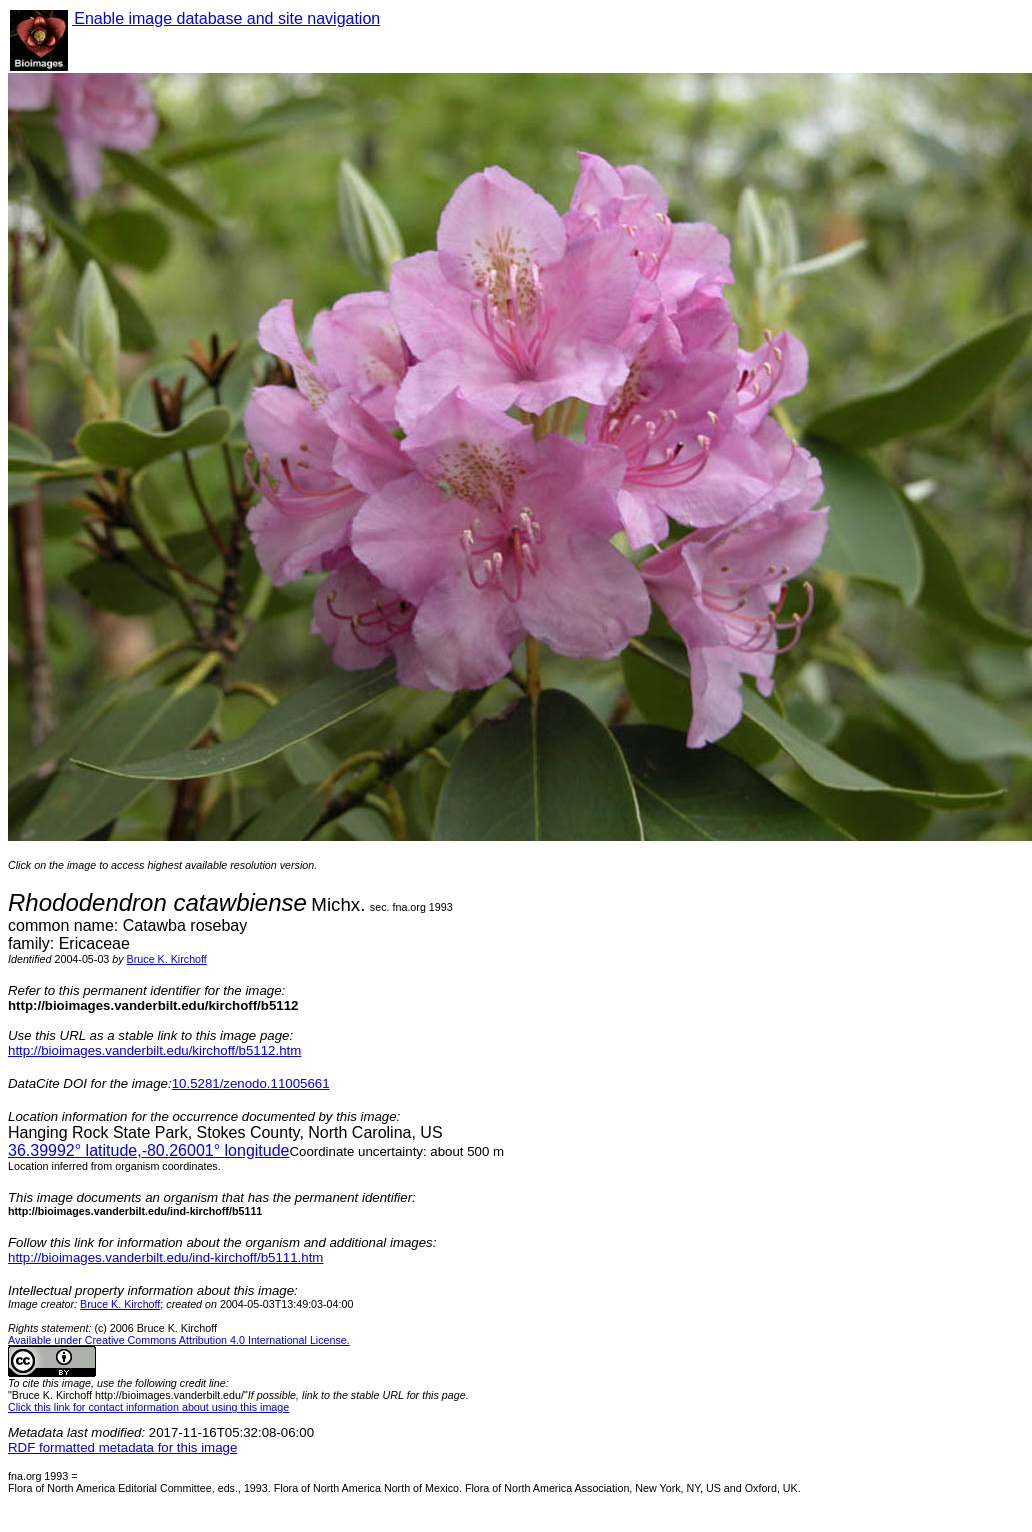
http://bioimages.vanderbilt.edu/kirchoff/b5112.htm (154, 1050)
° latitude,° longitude (148, 1150)
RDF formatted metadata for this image (122, 1447)
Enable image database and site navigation (226, 18)
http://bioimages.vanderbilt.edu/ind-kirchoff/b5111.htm (165, 1257)
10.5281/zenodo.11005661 (251, 1083)
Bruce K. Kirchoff (167, 959)
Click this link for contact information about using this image (148, 1407)
